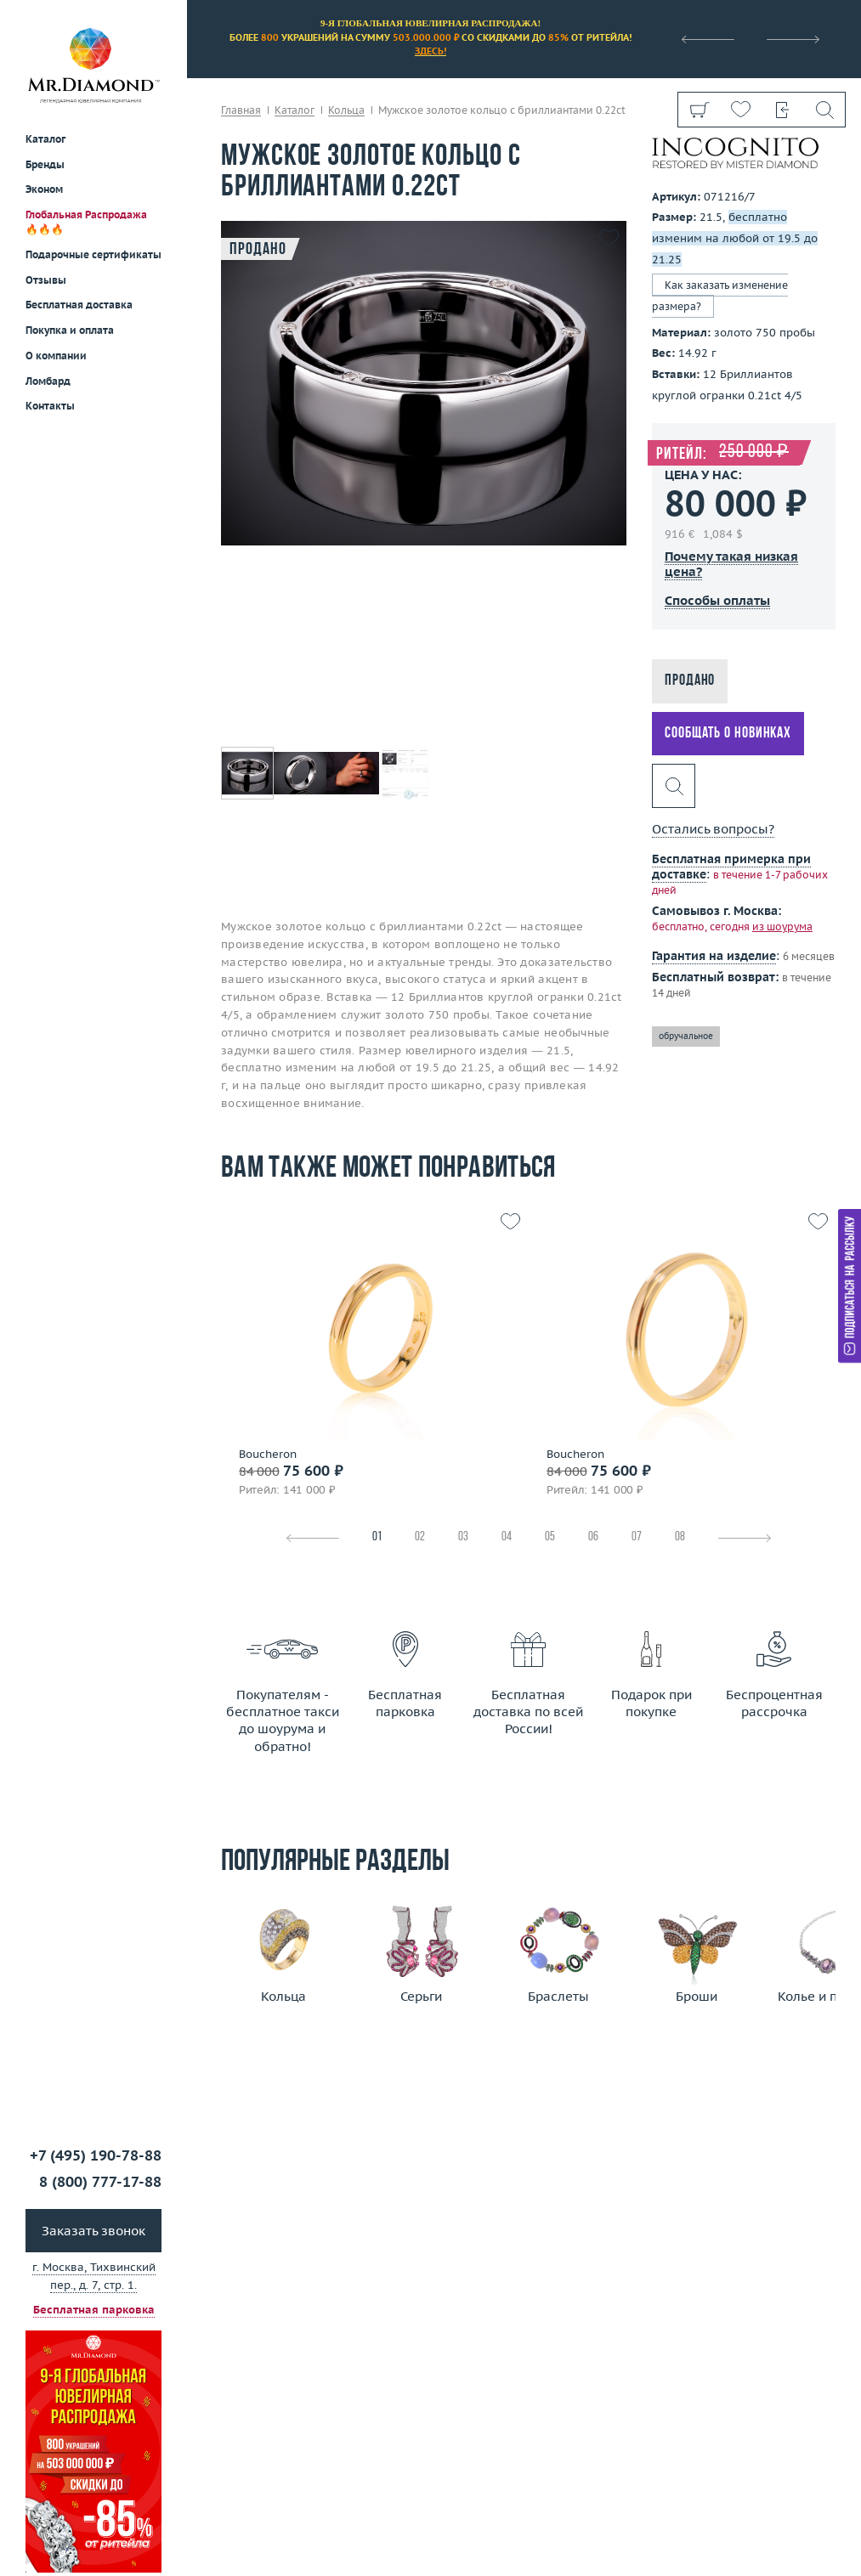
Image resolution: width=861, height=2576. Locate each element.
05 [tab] (550, 1537)
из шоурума (782, 926)
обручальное (686, 1036)
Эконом (44, 189)
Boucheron (268, 1454)
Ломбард (48, 381)
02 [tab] (420, 1537)
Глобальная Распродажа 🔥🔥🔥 (86, 221)
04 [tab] (506, 1537)
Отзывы (45, 280)
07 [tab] (637, 1537)
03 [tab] (463, 1537)
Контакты (50, 405)
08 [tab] (680, 1537)
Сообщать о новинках (728, 734)
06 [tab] (593, 1537)
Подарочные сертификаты (93, 254)
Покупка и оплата (69, 330)
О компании (56, 355)
